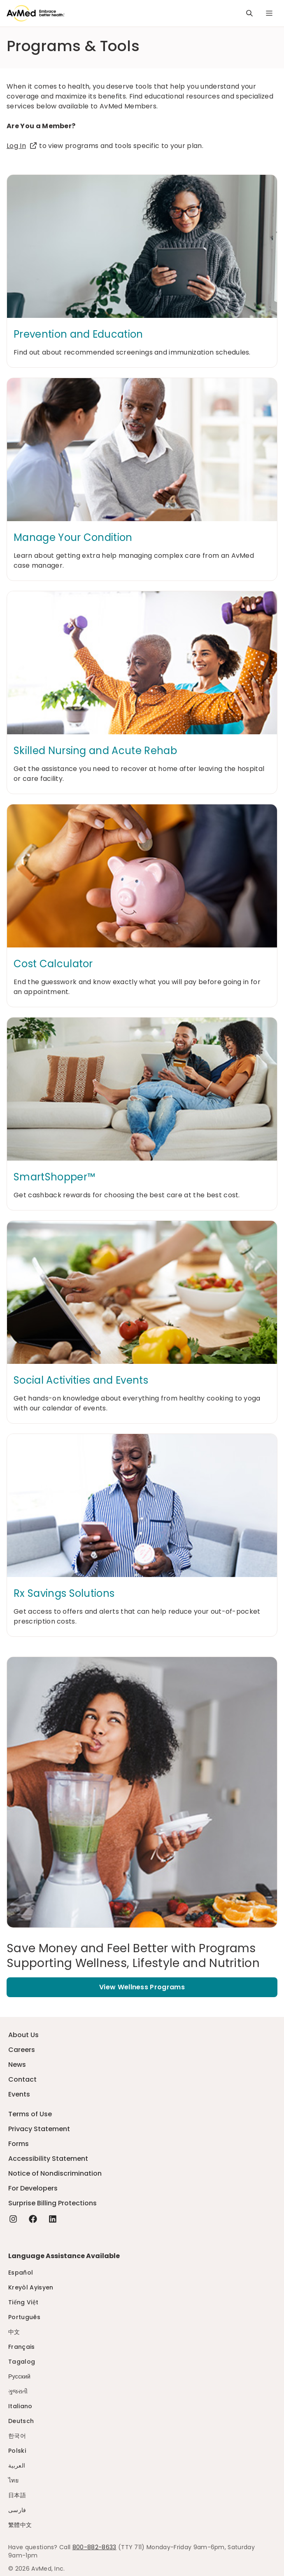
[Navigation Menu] (269, 13)
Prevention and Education (78, 334)
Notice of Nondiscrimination (55, 2173)
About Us (23, 2035)
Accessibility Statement (48, 2158)
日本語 (17, 2495)
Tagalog (21, 2361)
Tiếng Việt (23, 2302)
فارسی (17, 2510)
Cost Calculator (53, 964)
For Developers (33, 2188)
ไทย (13, 2480)
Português (24, 2317)
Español (20, 2272)
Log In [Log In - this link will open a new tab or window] (22, 145)
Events (19, 2094)
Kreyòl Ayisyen (30, 2287)
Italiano (20, 2406)
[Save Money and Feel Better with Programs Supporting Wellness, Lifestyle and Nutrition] (142, 1956)
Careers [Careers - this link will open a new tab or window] (21, 2049)
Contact (22, 2079)
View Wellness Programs (142, 1987)
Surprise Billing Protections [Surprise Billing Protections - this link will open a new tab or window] (52, 2203)
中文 (14, 2332)
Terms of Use (30, 2114)
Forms (18, 2143)
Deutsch (21, 2421)
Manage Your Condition (73, 537)
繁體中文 (20, 2525)
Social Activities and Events (81, 1380)
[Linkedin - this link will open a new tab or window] (53, 2219)
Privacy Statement (39, 2129)
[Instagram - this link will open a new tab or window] (13, 2219)
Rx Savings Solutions (64, 1593)
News (17, 2064)
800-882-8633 (94, 2547)
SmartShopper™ (54, 1177)
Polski (17, 2451)
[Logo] (36, 13)
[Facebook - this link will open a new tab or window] (33, 2219)
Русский (19, 2376)
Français (21, 2347)
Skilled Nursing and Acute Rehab (95, 750)
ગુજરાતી (18, 2391)
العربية (16, 2465)
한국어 (17, 2436)
